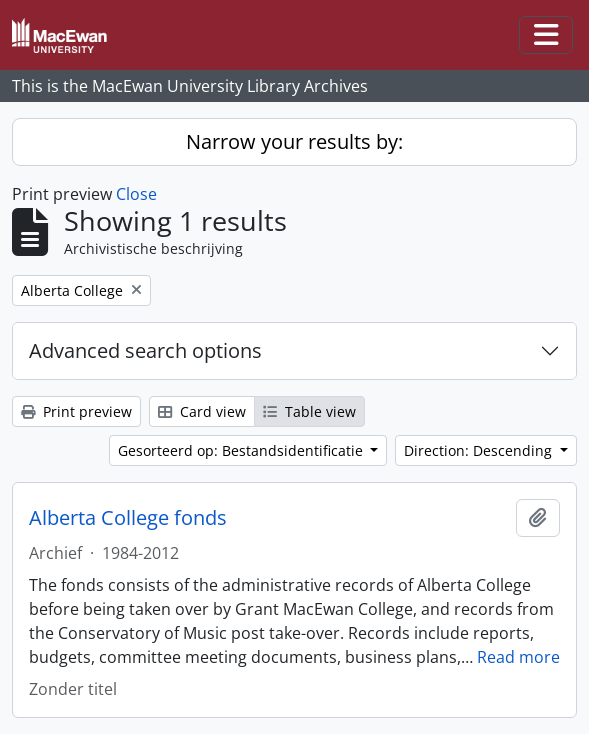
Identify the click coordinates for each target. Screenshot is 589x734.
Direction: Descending (480, 450)
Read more (518, 657)
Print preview (76, 411)
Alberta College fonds (128, 518)
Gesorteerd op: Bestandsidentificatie (242, 450)
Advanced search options (145, 350)
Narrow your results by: (294, 141)
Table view (309, 411)
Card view (202, 411)
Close (136, 194)
